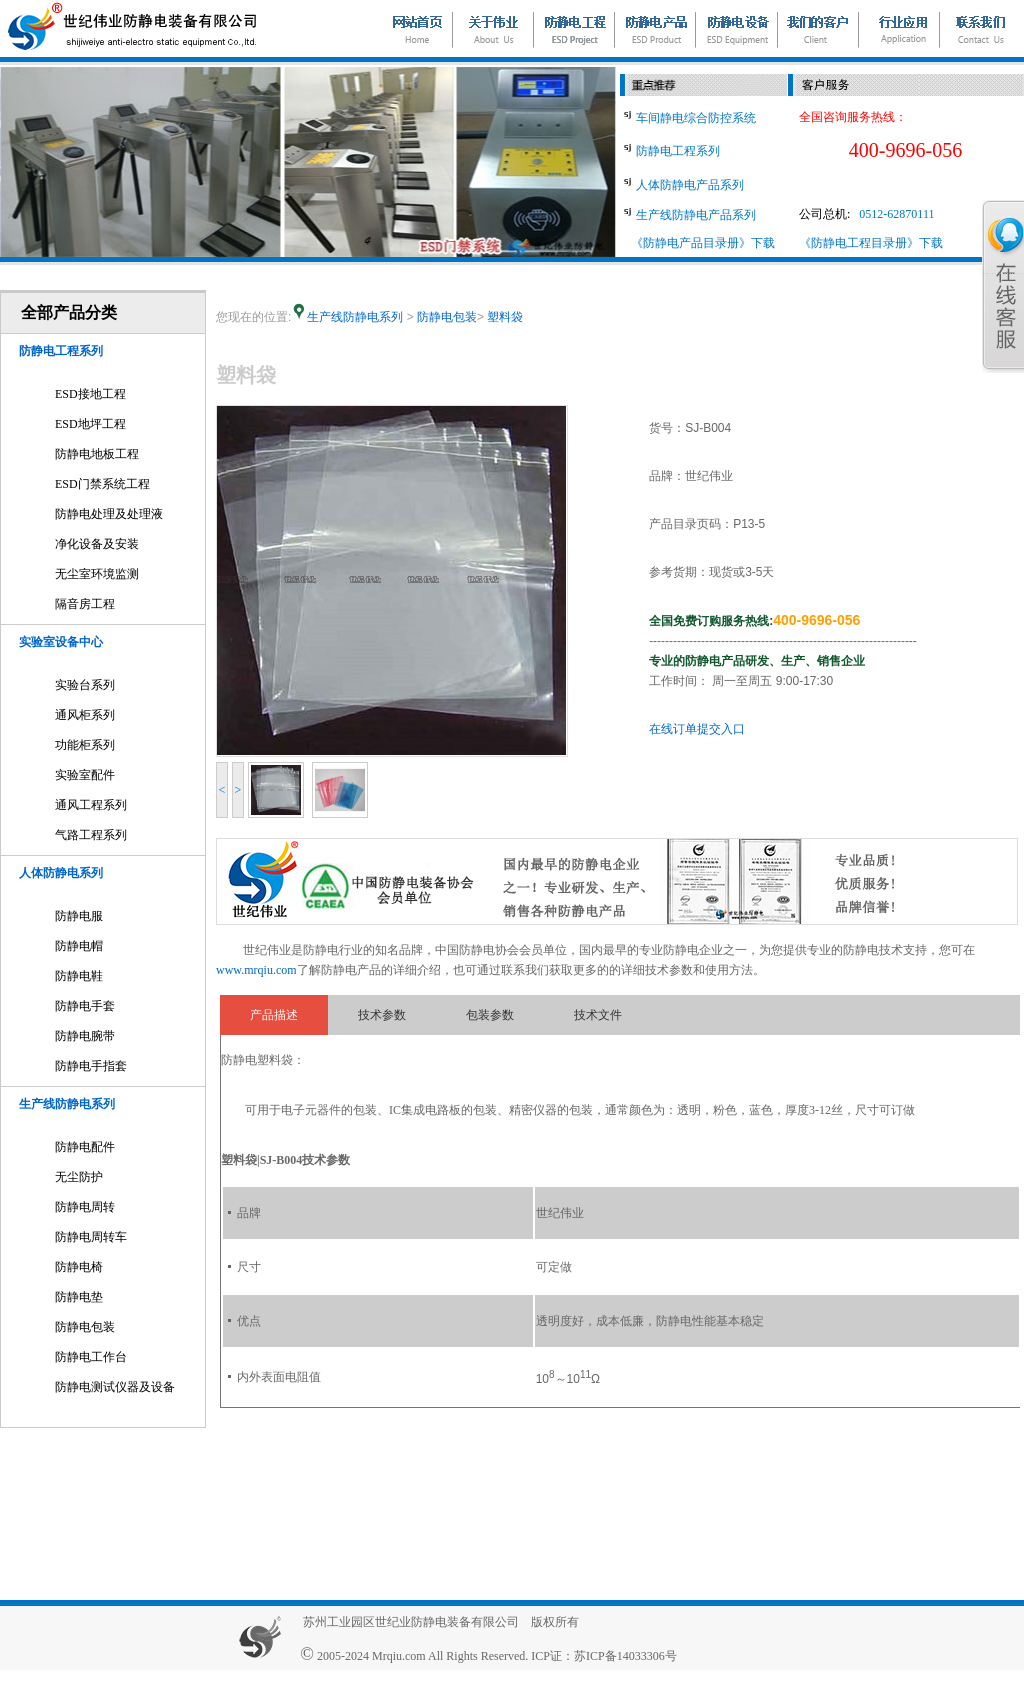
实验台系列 (85, 685)
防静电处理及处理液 (109, 514)
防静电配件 (85, 1147)
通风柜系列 (85, 715)
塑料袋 (505, 317)
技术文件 (598, 1015)
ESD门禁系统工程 (102, 484)
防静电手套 (85, 1006)
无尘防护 (79, 1177)
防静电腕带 (85, 1036)
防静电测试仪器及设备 (115, 1387)
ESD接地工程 (90, 394)
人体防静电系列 (61, 873)
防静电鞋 (79, 976)
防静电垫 (79, 1297)
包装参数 (490, 1015)
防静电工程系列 (61, 351)
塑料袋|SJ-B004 (261, 1160)
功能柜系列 (85, 745)
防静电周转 (85, 1207)
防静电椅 (79, 1267)
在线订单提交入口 (697, 729)
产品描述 (274, 1015)
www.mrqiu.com (256, 970)
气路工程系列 (91, 835)
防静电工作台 (91, 1357)
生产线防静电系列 (67, 1104)
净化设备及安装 (97, 544)
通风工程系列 (91, 805)
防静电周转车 (91, 1237)
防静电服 (79, 916)
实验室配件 (85, 775)
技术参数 (382, 1015)
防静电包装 (85, 1327)
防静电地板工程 (97, 454)
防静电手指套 (91, 1066)
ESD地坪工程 (90, 424)
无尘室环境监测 (97, 574)
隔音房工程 (85, 604)
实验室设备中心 (61, 642)
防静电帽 (79, 946)
